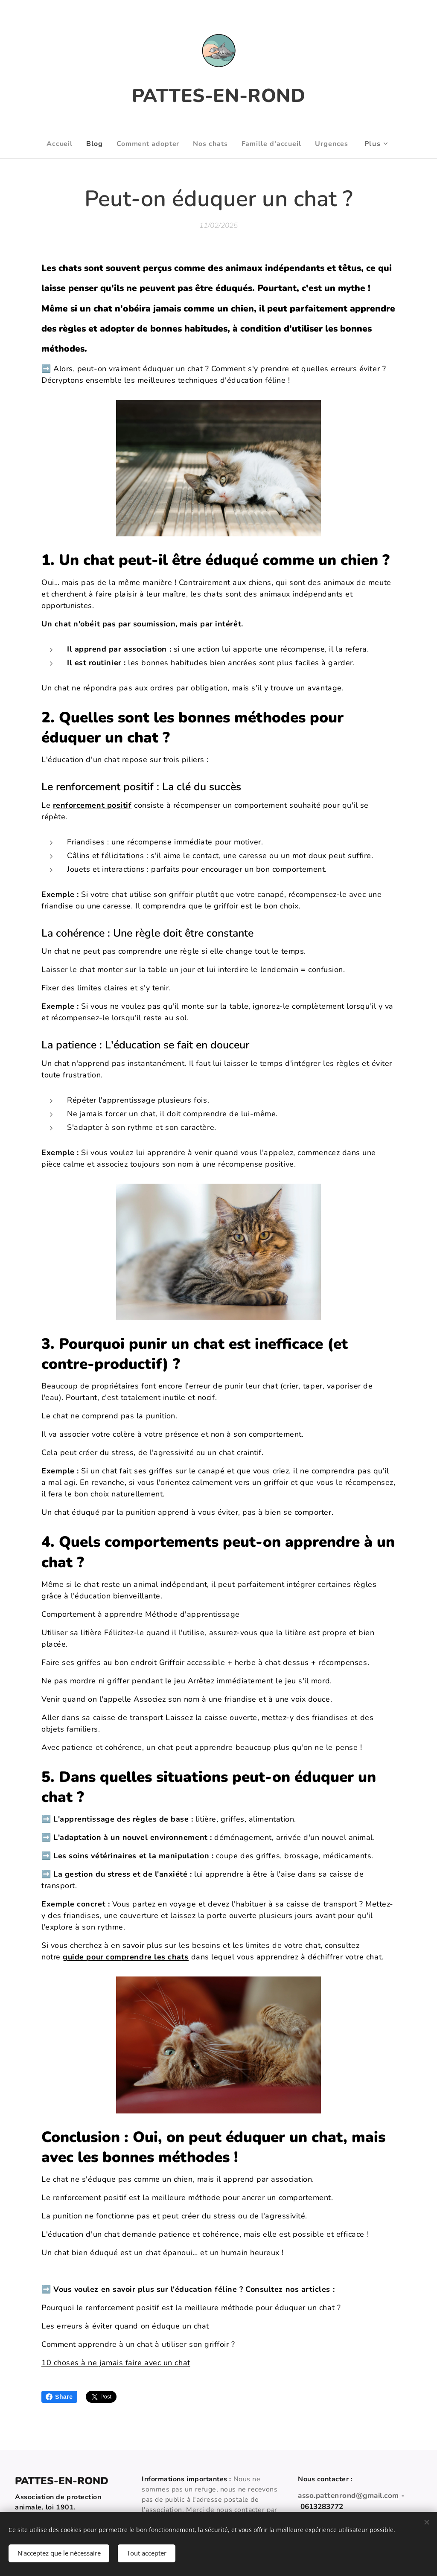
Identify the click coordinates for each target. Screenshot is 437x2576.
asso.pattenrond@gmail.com (348, 2495)
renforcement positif (92, 805)
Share (59, 2396)
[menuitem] (55, 143)
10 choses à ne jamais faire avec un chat (115, 2363)
